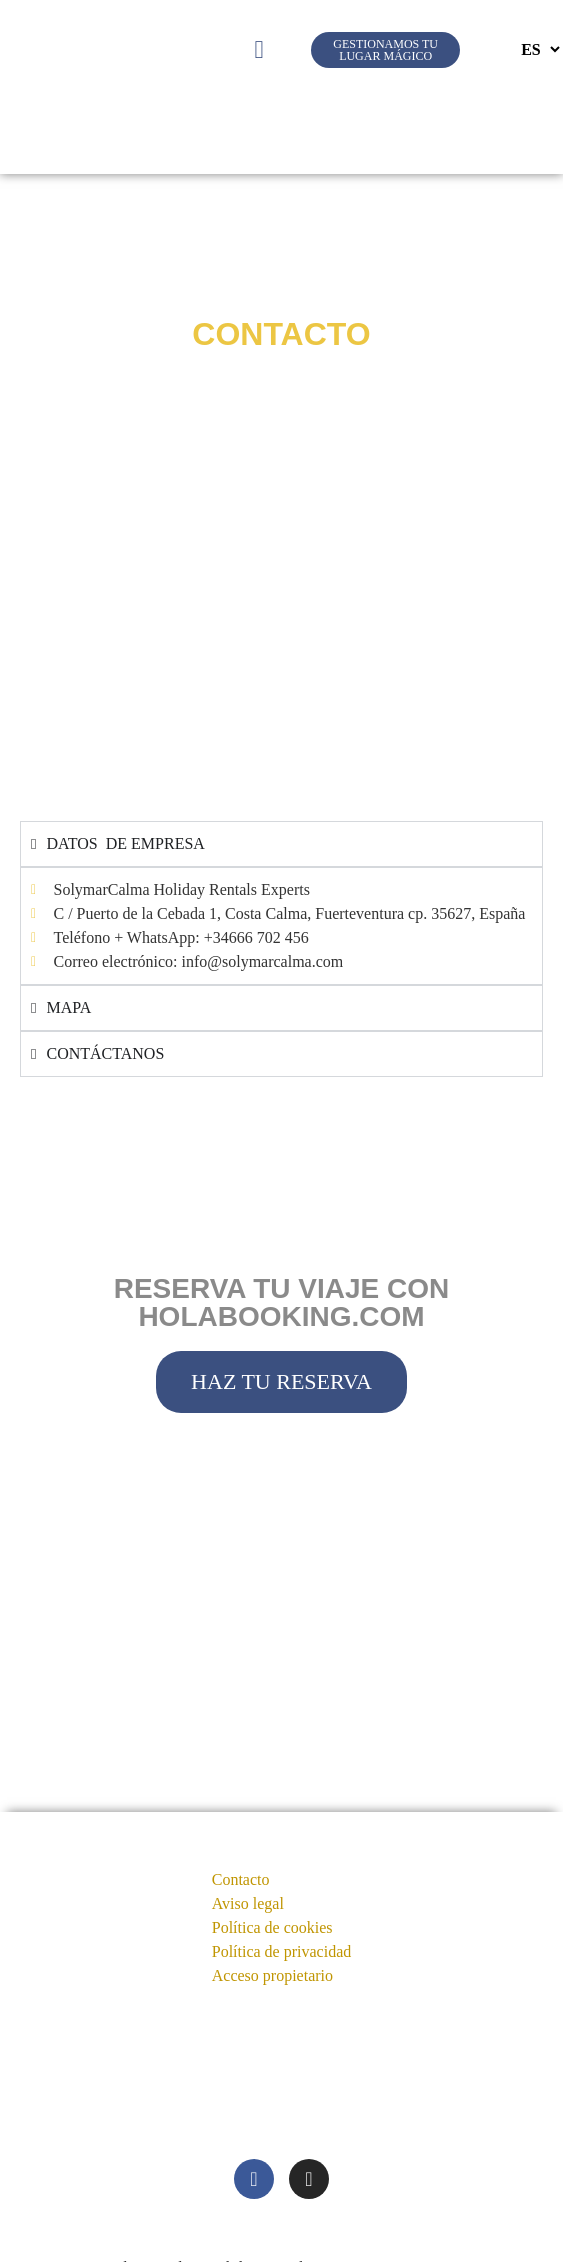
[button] (259, 50)
